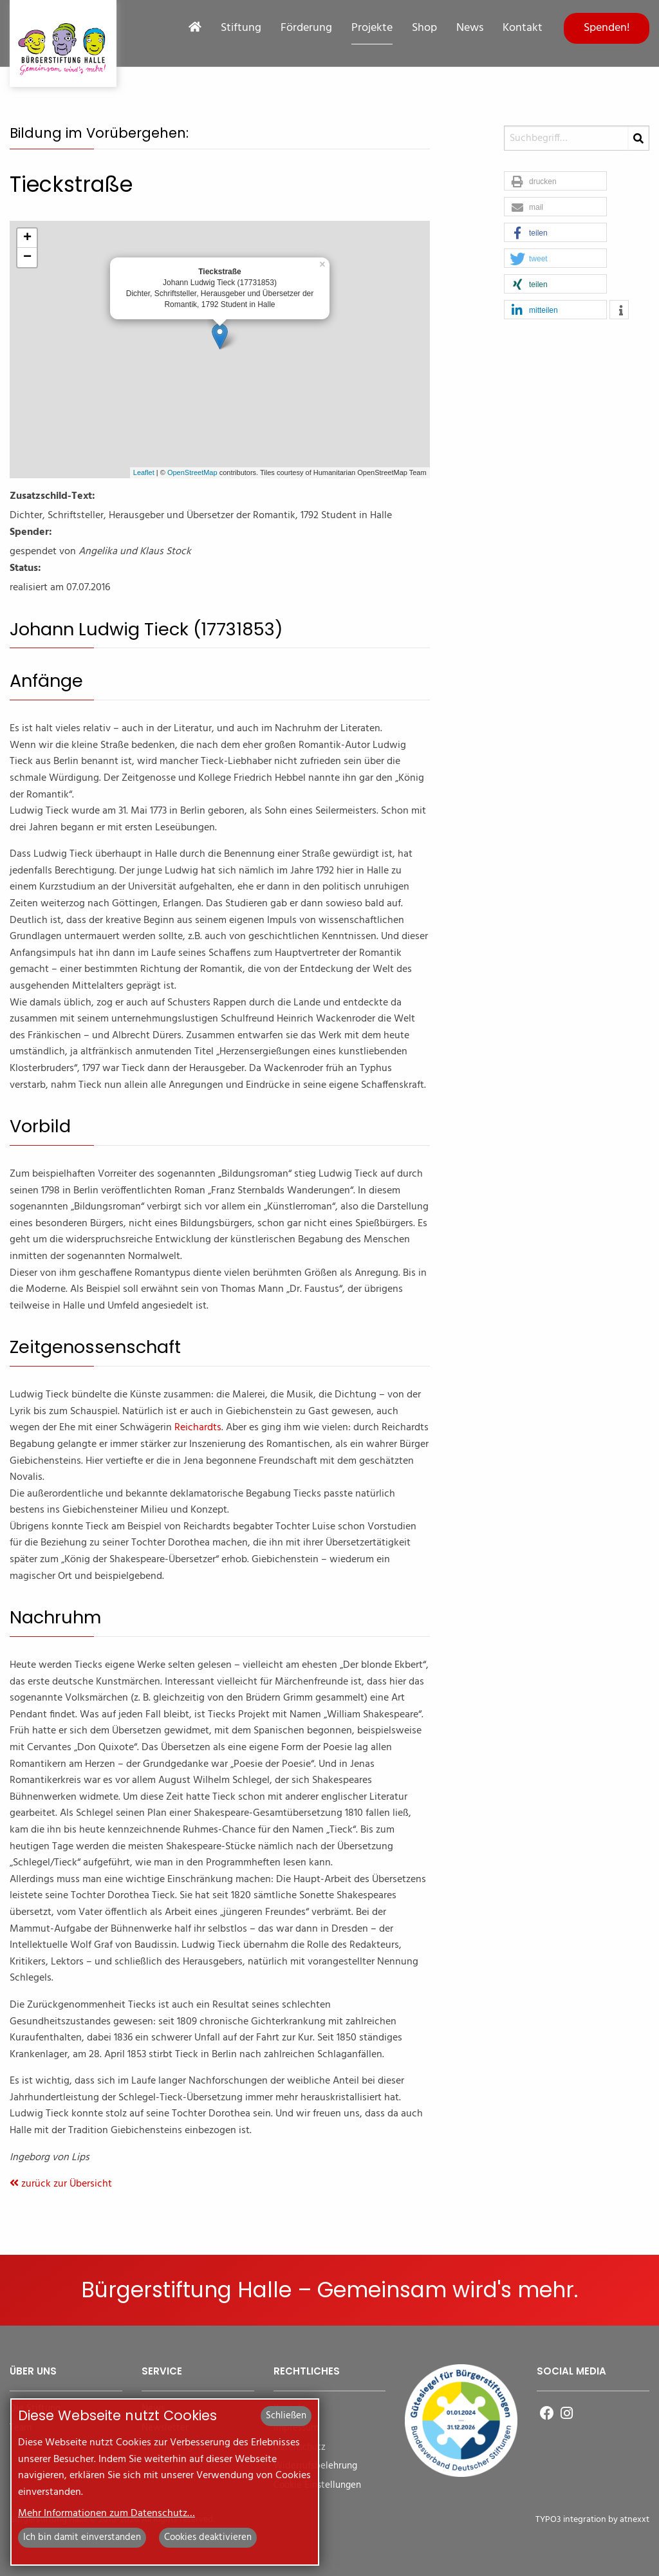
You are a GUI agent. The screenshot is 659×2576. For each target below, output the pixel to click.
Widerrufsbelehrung (315, 2466)
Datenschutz (300, 2447)
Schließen (286, 2415)
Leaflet (143, 472)
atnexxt (634, 2519)
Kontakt (523, 28)
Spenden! (607, 28)
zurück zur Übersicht (61, 2184)
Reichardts (197, 1427)
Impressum (296, 2428)
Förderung (306, 28)
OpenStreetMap (192, 472)
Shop (424, 28)
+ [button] (27, 238)
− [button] (27, 257)
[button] (555, 181)
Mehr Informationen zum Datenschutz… (106, 2513)
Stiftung (241, 28)
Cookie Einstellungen (317, 2485)
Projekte (372, 28)
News (469, 28)
